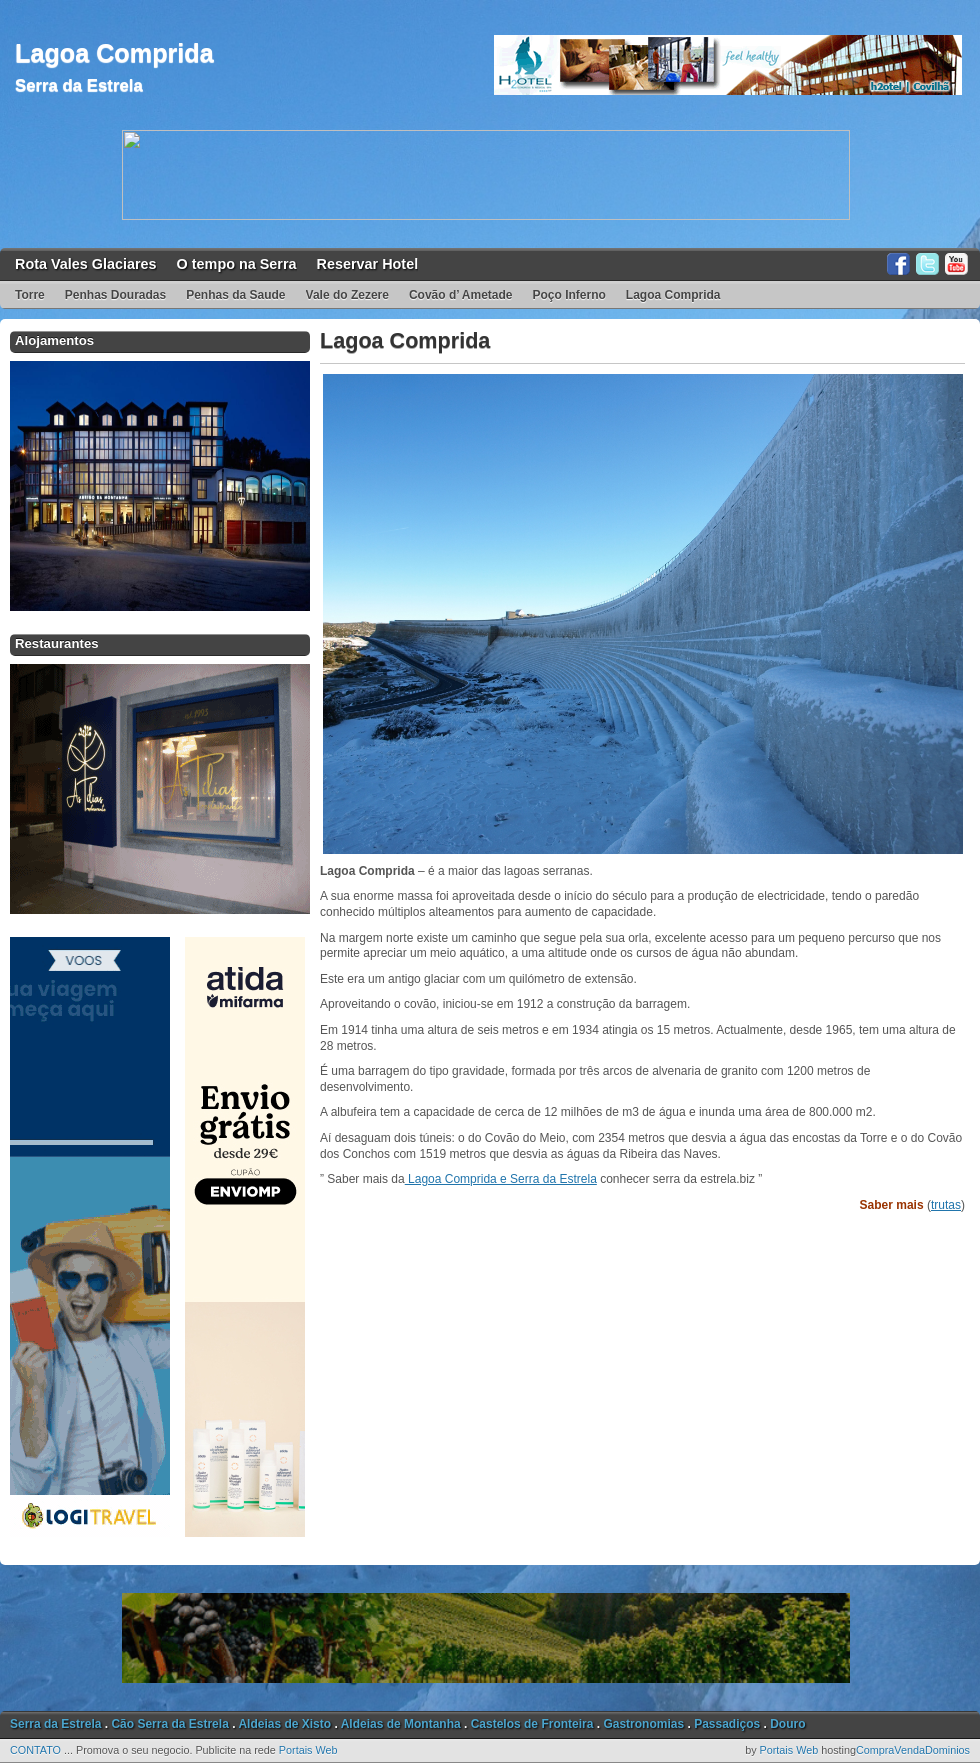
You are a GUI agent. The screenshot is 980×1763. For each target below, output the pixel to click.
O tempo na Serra (237, 264)
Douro (787, 1724)
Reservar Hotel (368, 264)
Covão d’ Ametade (461, 295)
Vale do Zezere (347, 295)
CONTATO (35, 1750)
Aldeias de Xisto (284, 1724)
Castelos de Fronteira (532, 1724)
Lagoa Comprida (114, 53)
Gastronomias (643, 1724)
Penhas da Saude (235, 295)
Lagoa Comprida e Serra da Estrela (501, 1179)
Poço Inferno (569, 295)
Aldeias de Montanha (401, 1724)
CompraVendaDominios (913, 1750)
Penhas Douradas (115, 295)
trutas (946, 1205)
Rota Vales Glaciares (86, 264)
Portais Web (308, 1750)
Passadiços (727, 1724)
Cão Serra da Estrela (169, 1724)
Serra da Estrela (79, 85)
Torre (30, 295)
